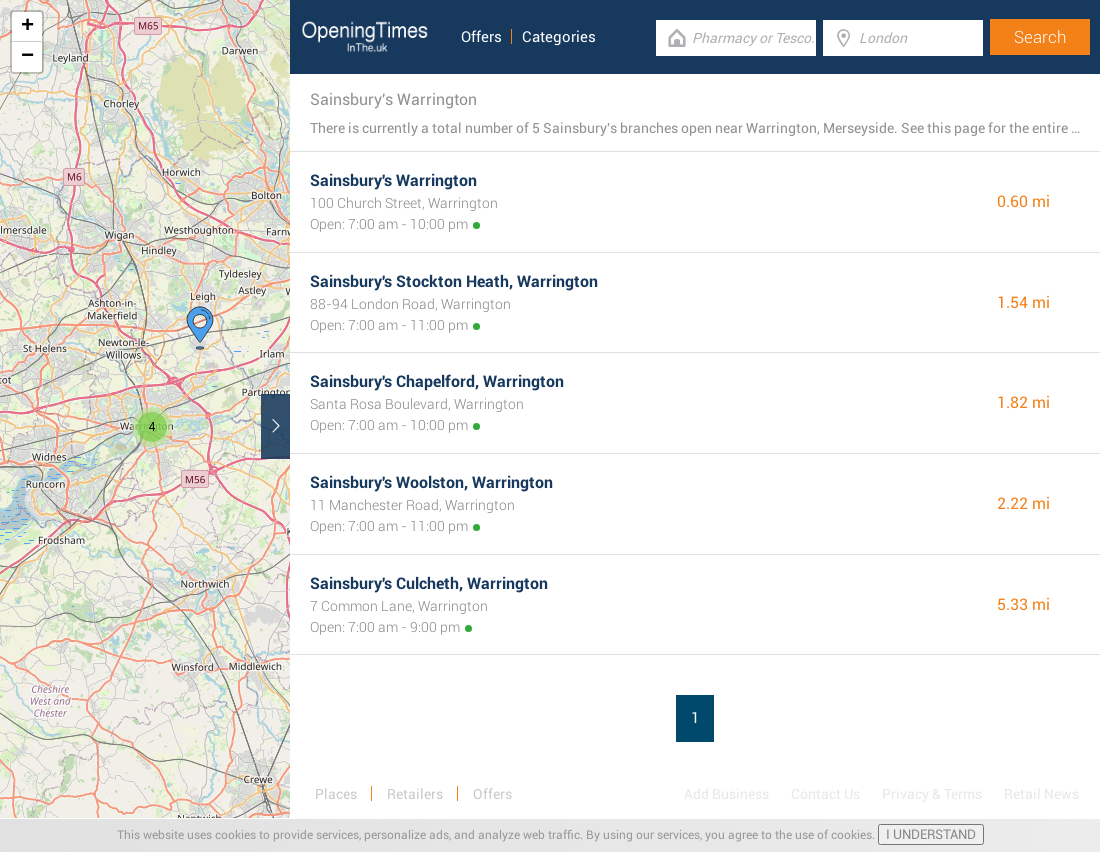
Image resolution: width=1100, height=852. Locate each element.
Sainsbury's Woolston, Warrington (431, 482)
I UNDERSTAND (931, 834)
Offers (481, 37)
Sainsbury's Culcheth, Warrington (429, 583)
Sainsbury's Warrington (393, 180)
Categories (559, 37)
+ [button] (27, 27)
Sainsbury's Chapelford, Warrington (437, 381)
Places (336, 794)
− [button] (27, 57)
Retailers (415, 794)
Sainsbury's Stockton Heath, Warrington (454, 281)
